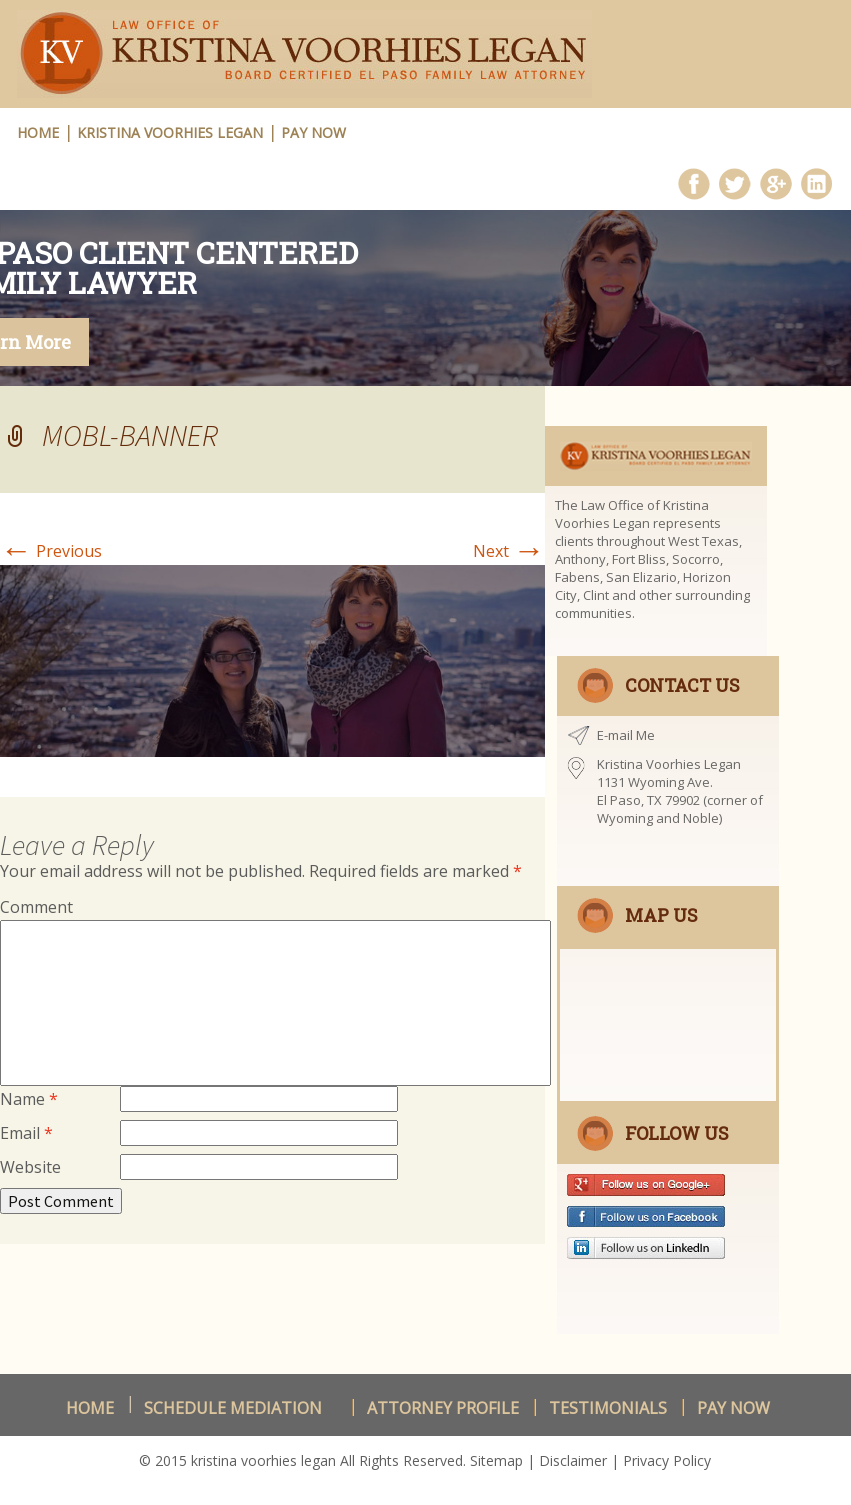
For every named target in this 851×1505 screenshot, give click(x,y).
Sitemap (496, 1460)
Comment (36, 907)
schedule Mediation (233, 1408)
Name (29, 1099)
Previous (51, 551)
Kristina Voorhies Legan (170, 132)
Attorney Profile (443, 1408)
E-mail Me (626, 735)
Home (90, 1408)
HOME (38, 132)
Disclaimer (573, 1460)
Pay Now (313, 132)
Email (26, 1133)
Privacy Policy (667, 1460)
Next (509, 551)
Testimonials (608, 1408)
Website (30, 1167)
